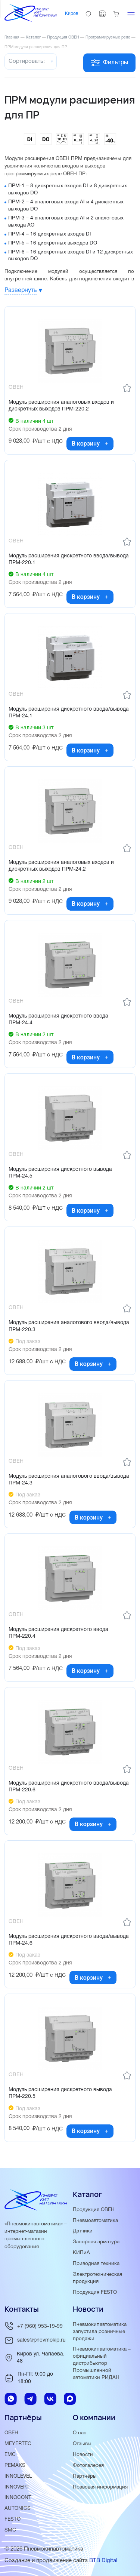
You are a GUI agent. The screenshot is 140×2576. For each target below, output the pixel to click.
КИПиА (81, 2252)
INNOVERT (16, 2487)
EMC (10, 2454)
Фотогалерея (88, 2465)
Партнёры (85, 2476)
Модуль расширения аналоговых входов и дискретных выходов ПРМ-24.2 (61, 866)
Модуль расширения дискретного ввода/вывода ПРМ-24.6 (69, 1940)
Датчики (83, 2231)
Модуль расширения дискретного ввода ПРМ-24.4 (58, 1019)
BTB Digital (103, 2560)
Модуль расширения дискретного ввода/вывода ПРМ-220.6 (69, 1786)
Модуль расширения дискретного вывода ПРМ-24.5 (60, 1173)
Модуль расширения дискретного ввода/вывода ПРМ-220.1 (69, 559)
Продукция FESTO (95, 2292)
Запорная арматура (96, 2242)
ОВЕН (11, 2433)
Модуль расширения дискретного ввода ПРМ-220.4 (58, 1633)
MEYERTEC (17, 2443)
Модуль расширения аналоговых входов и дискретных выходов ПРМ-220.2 (61, 406)
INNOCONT (17, 2497)
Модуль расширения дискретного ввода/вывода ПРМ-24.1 (69, 712)
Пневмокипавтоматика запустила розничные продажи (100, 2331)
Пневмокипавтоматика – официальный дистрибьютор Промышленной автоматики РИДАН (102, 2363)
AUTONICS (17, 2508)
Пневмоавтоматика (95, 2220)
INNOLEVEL (18, 2476)
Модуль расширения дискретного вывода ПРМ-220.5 (60, 2093)
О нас (79, 2433)
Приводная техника (96, 2263)
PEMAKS (14, 2465)
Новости (83, 2454)
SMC (10, 2530)
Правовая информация (100, 2487)
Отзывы (82, 2443)
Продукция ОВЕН (94, 2209)
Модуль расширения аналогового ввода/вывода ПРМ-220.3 (69, 1326)
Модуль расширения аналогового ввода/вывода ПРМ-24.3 (69, 1480)
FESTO (12, 2519)
